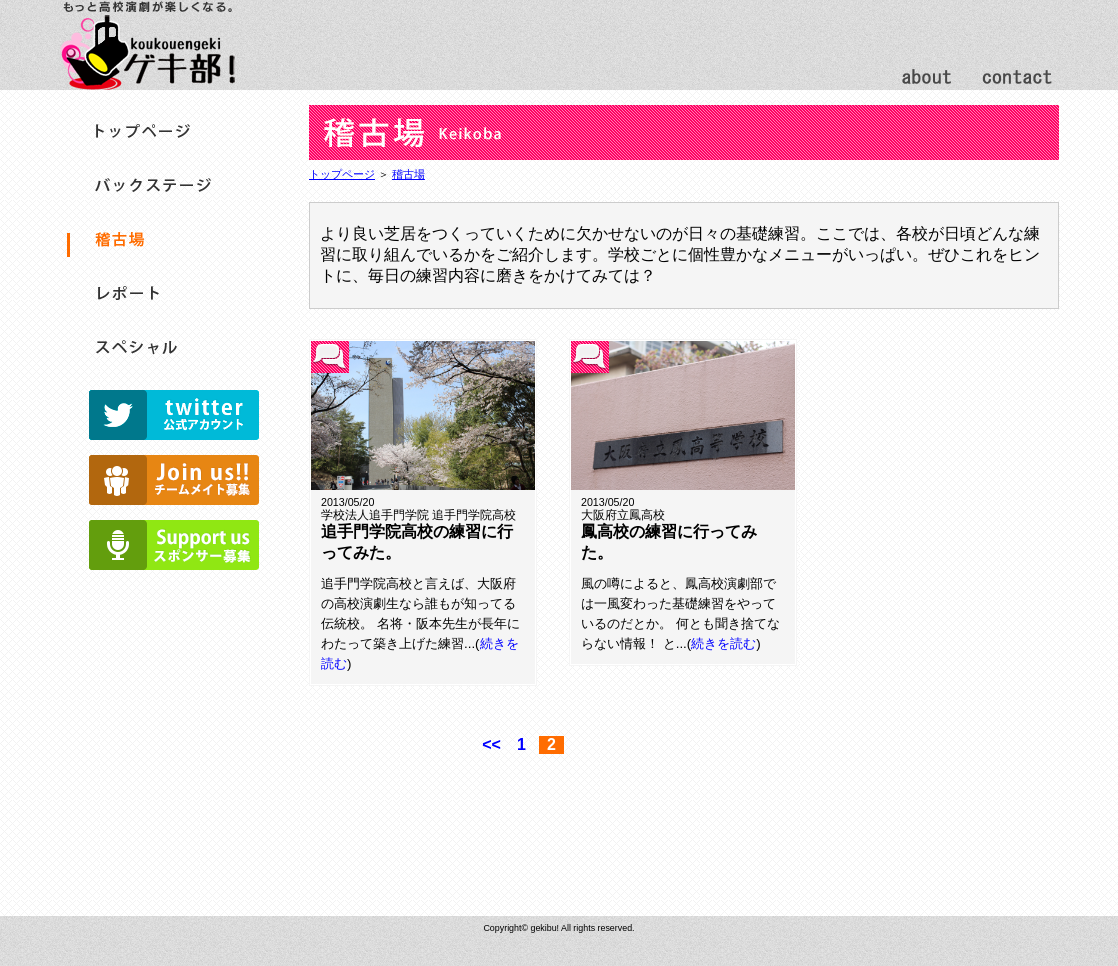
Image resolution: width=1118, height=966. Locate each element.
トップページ (342, 174)
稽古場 (408, 174)
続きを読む (723, 643)
